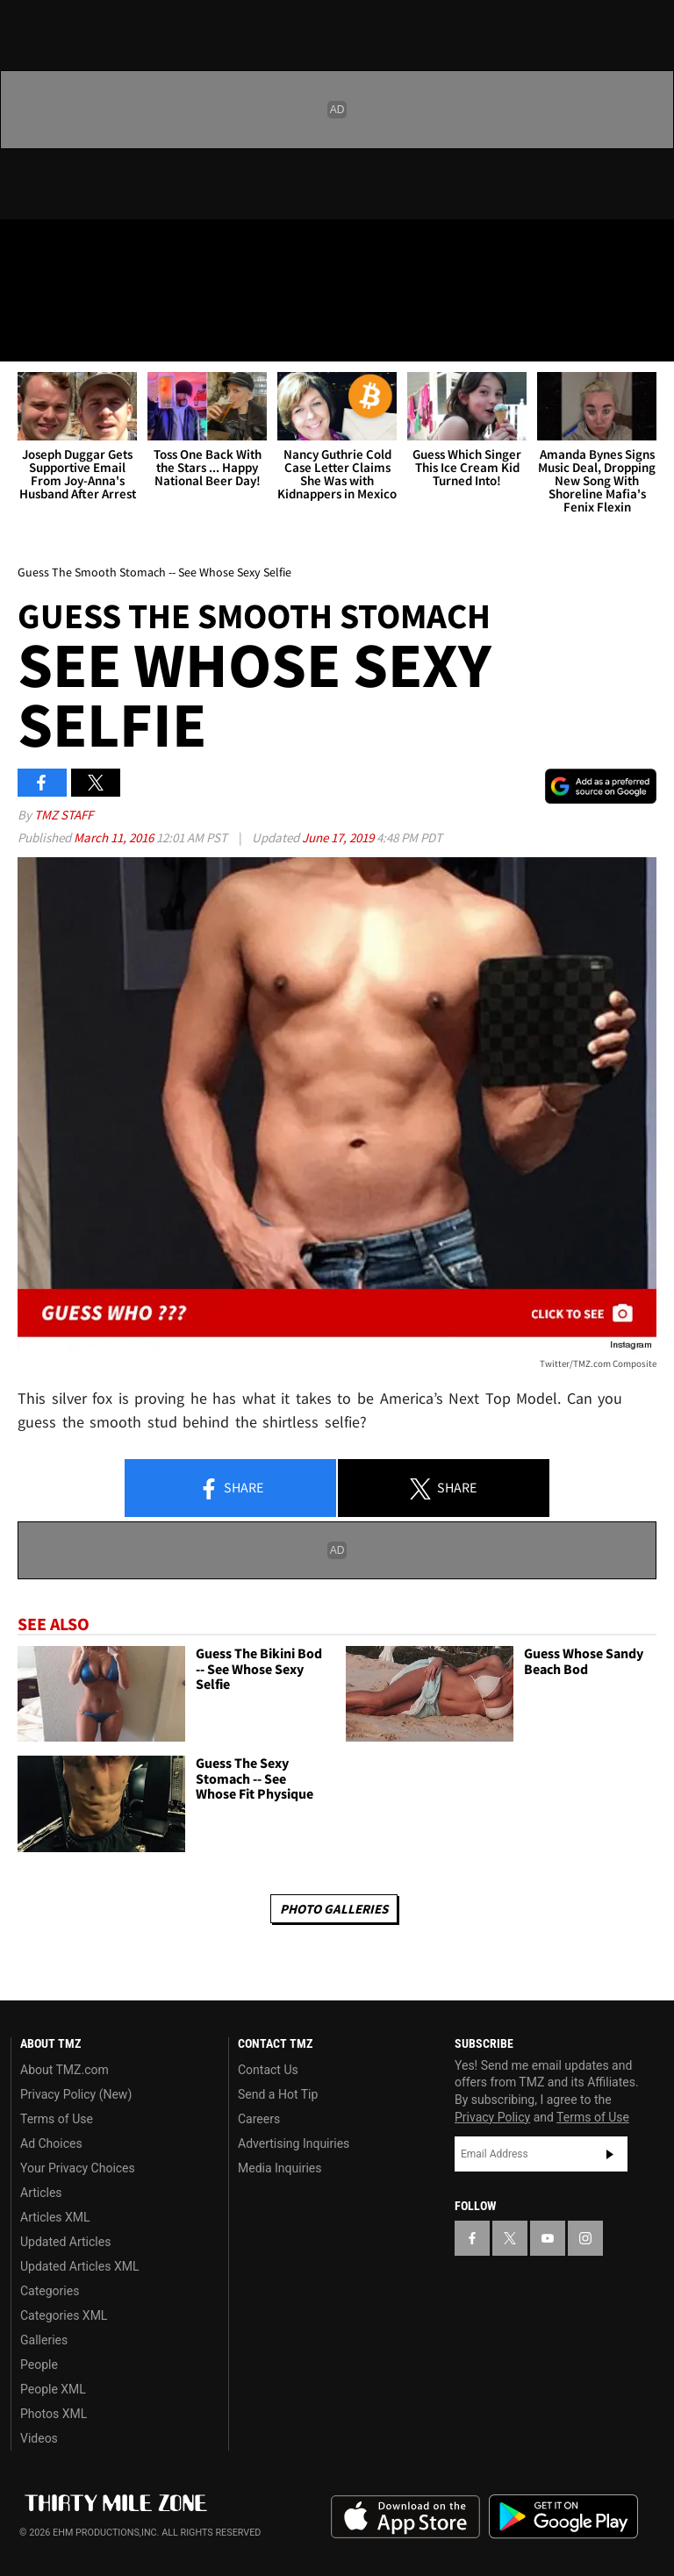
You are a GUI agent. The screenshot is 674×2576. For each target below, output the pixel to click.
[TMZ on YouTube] (547, 2238)
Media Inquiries (279, 2168)
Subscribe (609, 2154)
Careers (259, 2119)
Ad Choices (51, 2143)
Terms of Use (56, 2119)
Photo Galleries (334, 1908)
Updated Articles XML (79, 2266)
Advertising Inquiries (293, 2143)
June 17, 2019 (339, 837)
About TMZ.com (64, 2070)
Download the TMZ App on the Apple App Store (405, 2517)
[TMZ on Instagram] (154, 247)
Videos (39, 2438)
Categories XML (63, 2315)
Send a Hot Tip (278, 2094)
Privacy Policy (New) (76, 2094)
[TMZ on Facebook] (28, 247)
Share (230, 1488)
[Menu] (24, 336)
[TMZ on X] (70, 247)
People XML (53, 2389)
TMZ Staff (63, 814)
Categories (49, 2291)
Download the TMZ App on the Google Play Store (563, 2516)
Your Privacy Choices (77, 2168)
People (39, 2365)
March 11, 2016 (115, 837)
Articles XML (55, 2217)
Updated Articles (65, 2242)
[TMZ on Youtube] (112, 247)
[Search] (649, 336)
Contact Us (268, 2070)
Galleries (44, 2340)
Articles (41, 2193)
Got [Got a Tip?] (58, 294)
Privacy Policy (492, 2117)
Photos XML (53, 2414)
